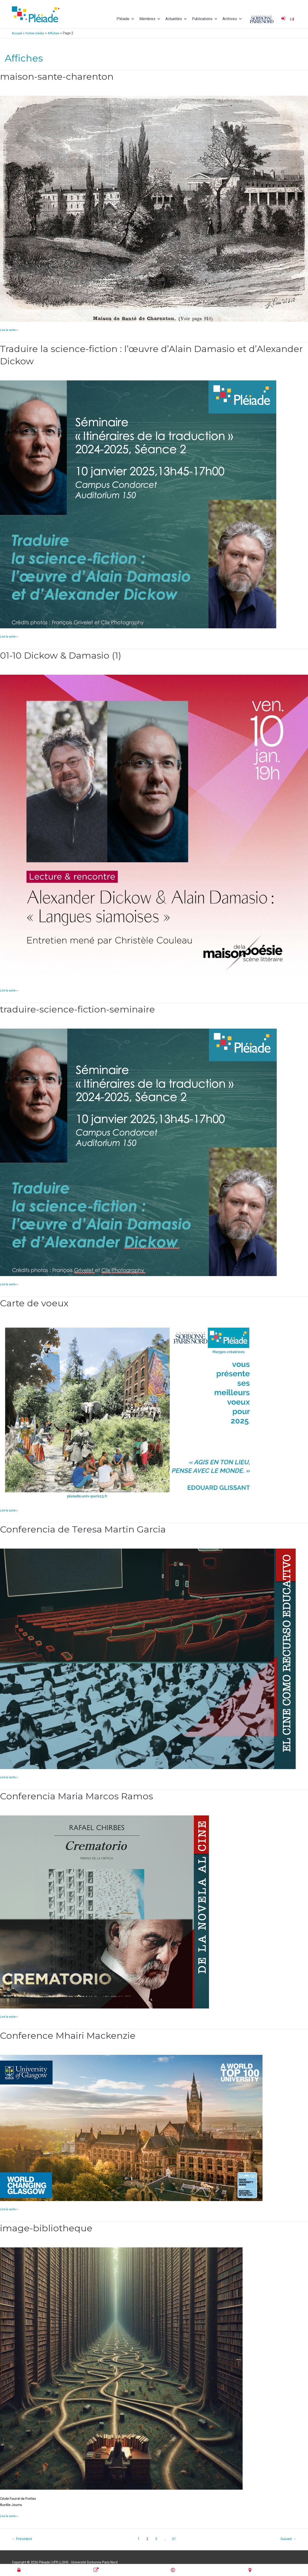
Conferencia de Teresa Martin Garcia (86, 1528)
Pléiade (126, 19)
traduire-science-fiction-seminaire (80, 1008)
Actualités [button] (176, 19)
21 (174, 2537)
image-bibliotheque (47, 2226)
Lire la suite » (9, 329)
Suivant (288, 2537)
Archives (232, 19)
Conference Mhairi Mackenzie (70, 2034)
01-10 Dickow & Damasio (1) (62, 655)
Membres (150, 19)
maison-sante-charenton (59, 76)
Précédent (22, 2537)
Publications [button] (205, 19)
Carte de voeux (35, 1302)
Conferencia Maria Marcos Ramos (79, 1795)
